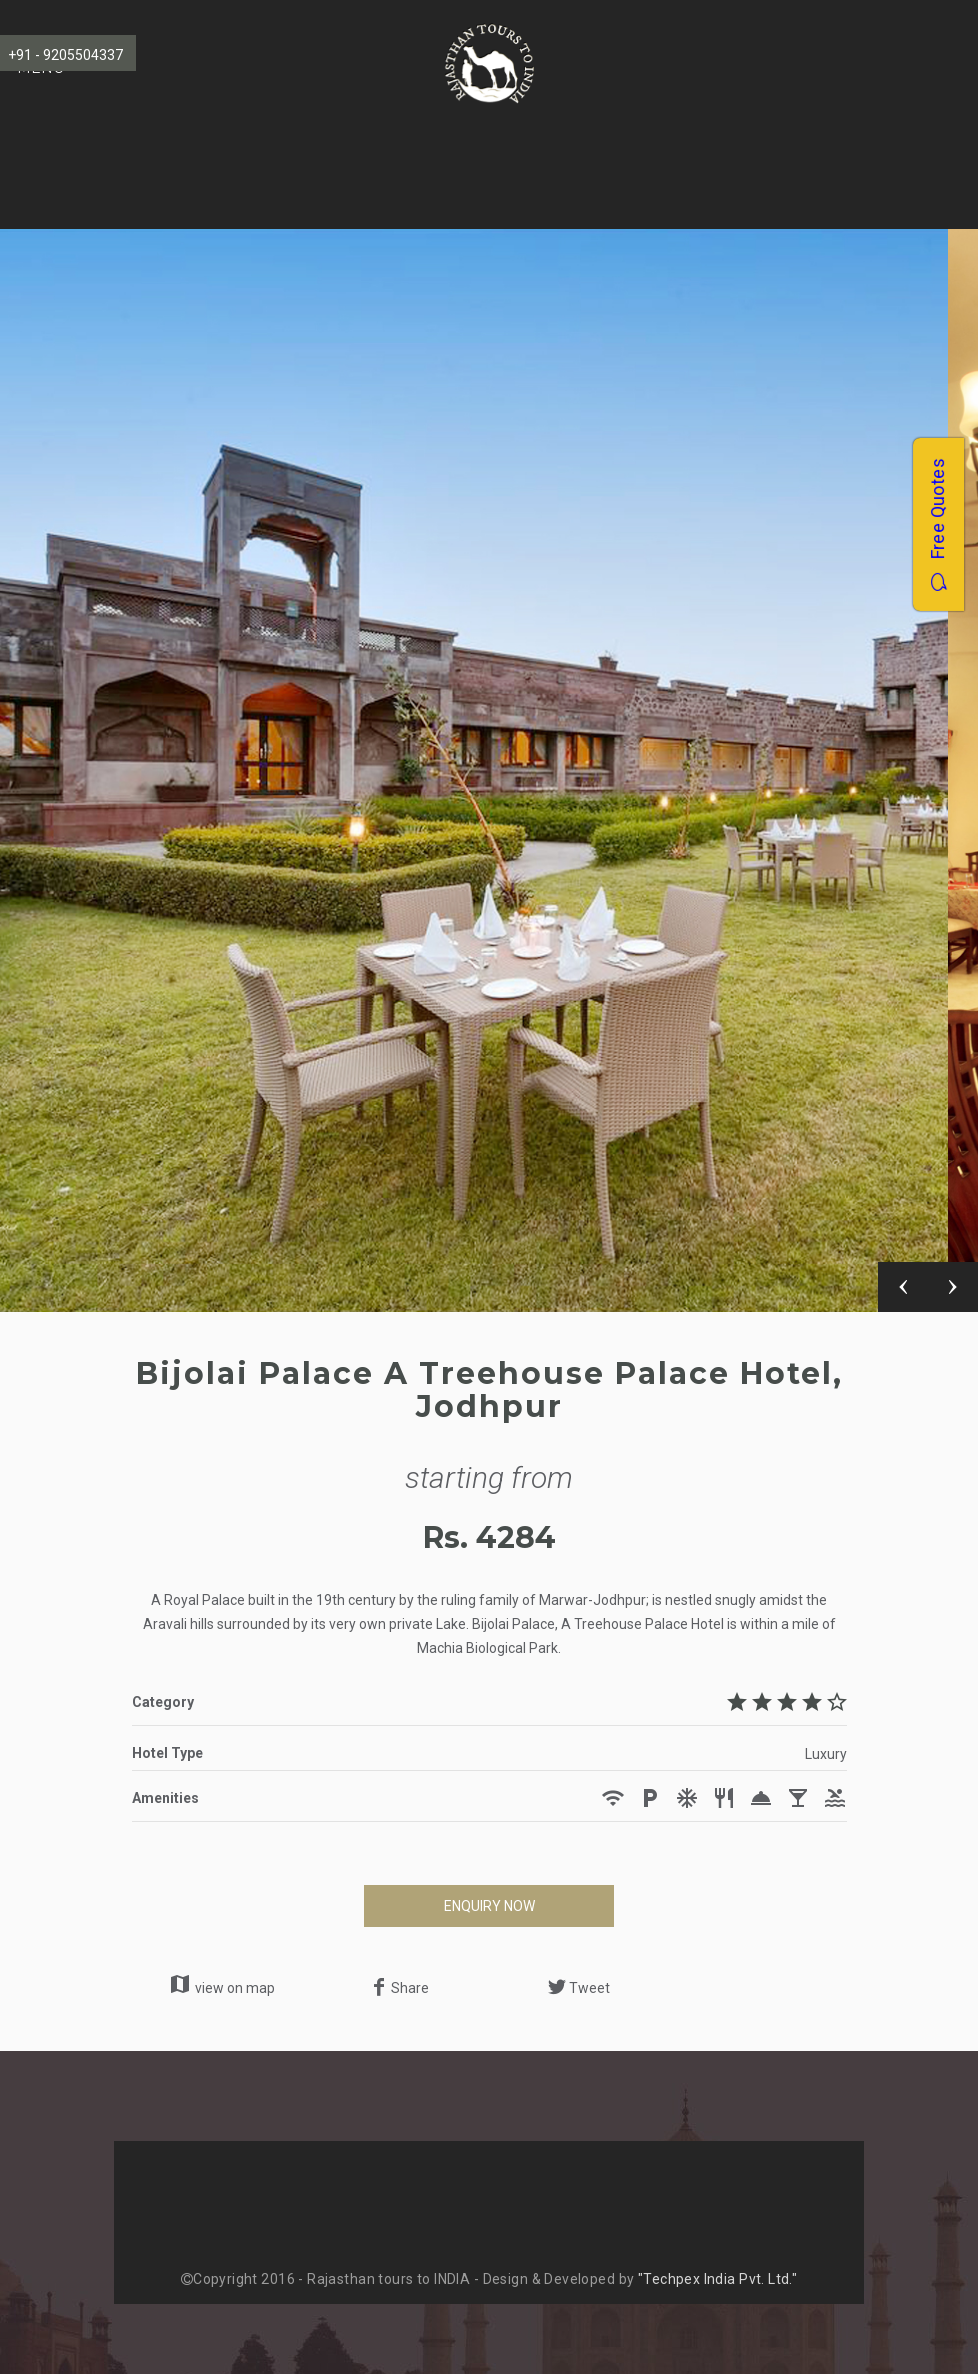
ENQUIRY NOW (489, 1906)
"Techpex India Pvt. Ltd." (718, 2279)
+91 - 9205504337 (65, 55)
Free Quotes (937, 523)
